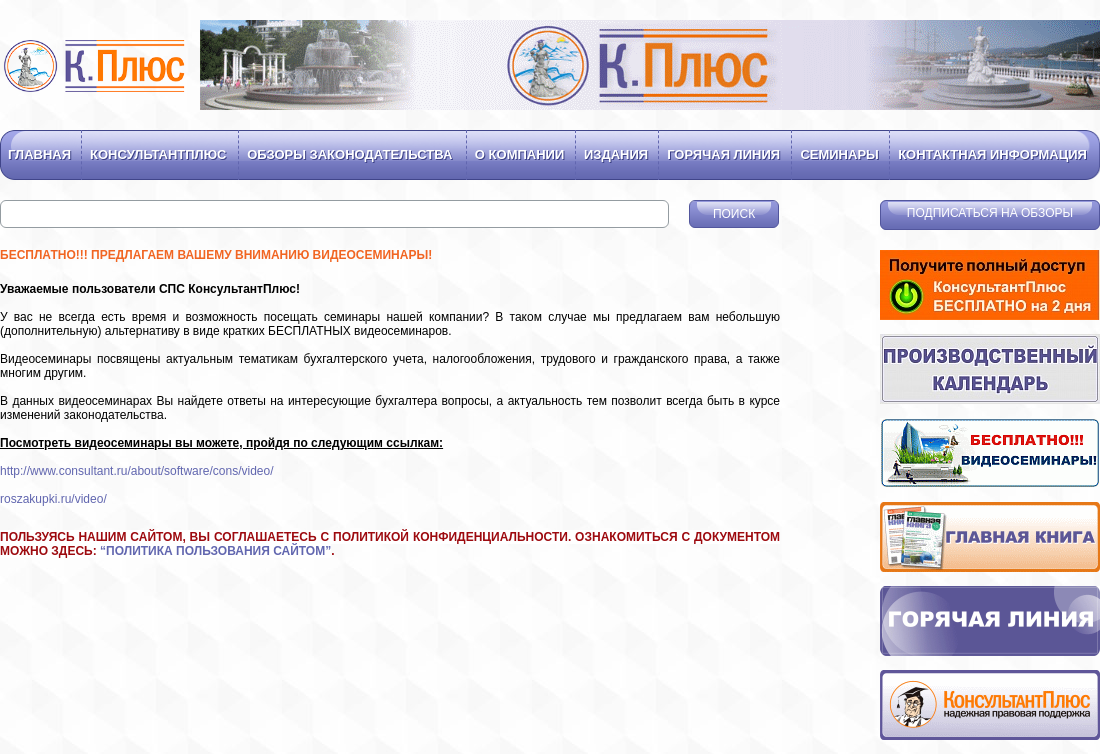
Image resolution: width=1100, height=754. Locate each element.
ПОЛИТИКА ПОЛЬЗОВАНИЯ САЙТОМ (215, 551)
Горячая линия (723, 154)
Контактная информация (992, 154)
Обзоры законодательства (349, 154)
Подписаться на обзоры (990, 213)
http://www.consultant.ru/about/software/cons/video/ (136, 471)
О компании (519, 154)
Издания (616, 154)
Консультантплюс (158, 154)
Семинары (839, 154)
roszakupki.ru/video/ (53, 499)
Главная (39, 154)
